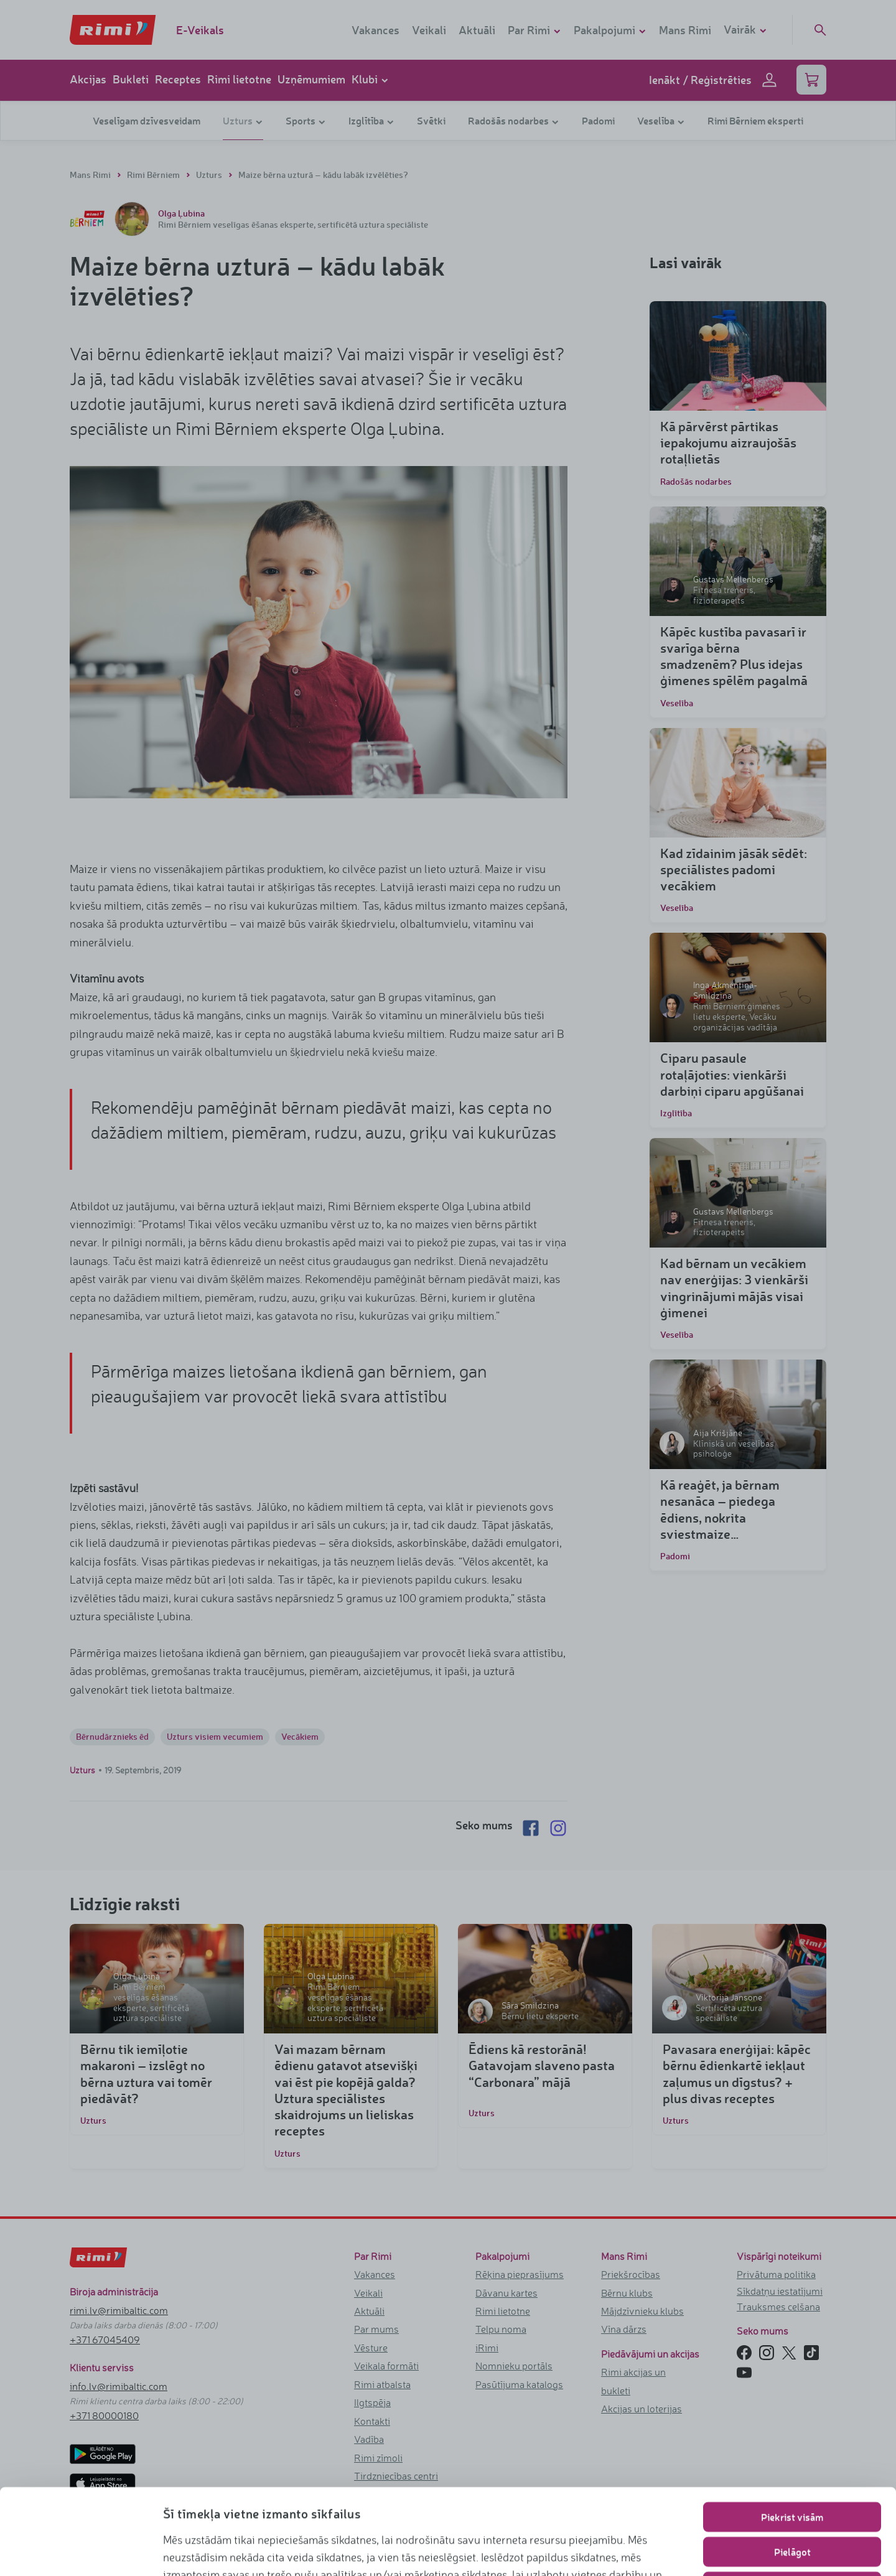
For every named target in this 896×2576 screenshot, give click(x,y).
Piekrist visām (792, 2431)
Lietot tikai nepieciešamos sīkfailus (792, 2501)
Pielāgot (792, 2466)
